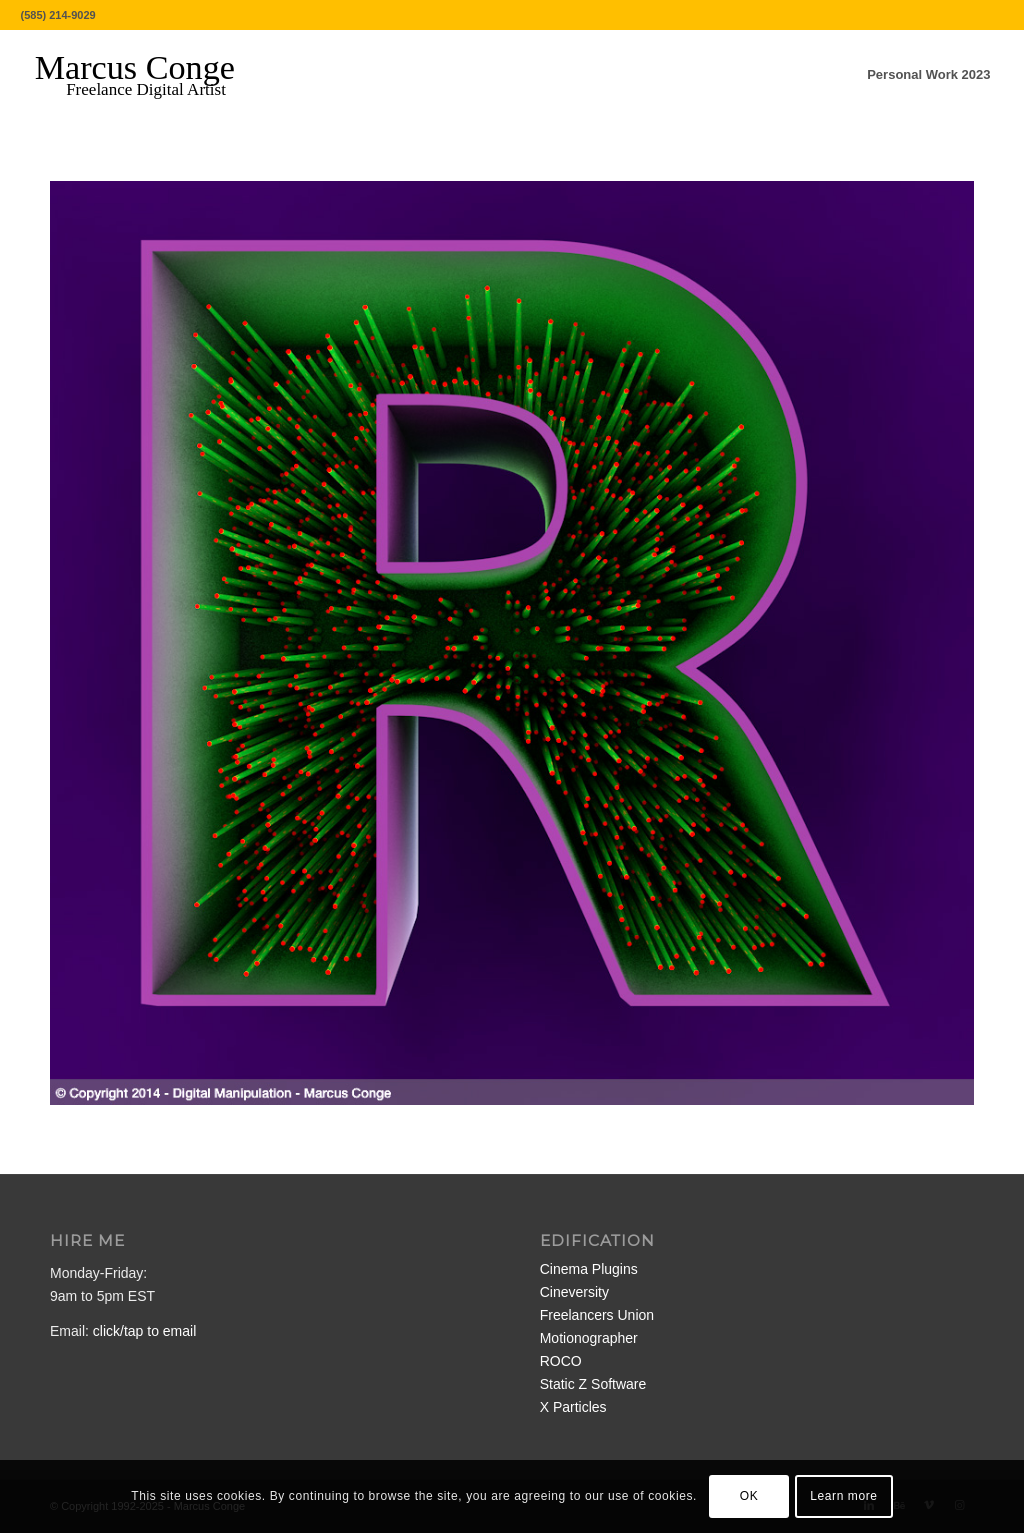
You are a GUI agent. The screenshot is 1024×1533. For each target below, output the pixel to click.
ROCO (561, 1361)
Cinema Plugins (589, 1269)
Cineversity (574, 1292)
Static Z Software (593, 1384)
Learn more (843, 1496)
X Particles (573, 1407)
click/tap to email (144, 1331)
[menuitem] (928, 75)
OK (749, 1496)
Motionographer (589, 1338)
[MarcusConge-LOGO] (150, 75)
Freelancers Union (597, 1315)
